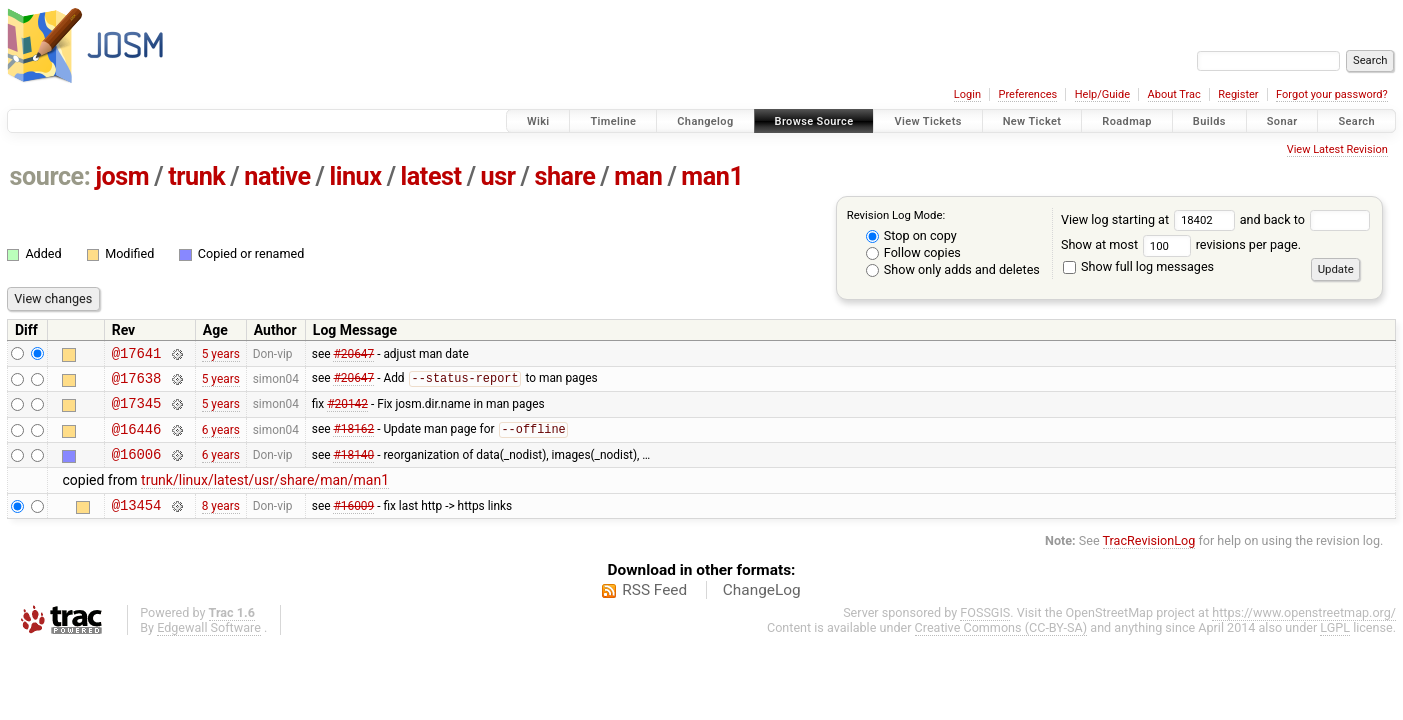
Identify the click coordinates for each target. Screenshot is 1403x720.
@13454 (137, 522)
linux (356, 176)
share (564, 176)
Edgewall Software (209, 645)
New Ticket (1032, 121)
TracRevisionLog (1149, 558)
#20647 (353, 355)
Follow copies (913, 252)
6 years (221, 440)
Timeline (613, 121)
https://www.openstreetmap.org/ (1304, 630)
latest (431, 176)
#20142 (347, 412)
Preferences (1027, 94)
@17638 (137, 383)
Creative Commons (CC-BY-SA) (1001, 645)
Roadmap (1127, 121)
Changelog (705, 121)
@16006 (137, 468)
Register (1238, 94)
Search (1356, 121)
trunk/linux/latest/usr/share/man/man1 (265, 495)
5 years (221, 355)
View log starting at (1150, 219)
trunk (196, 176)
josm (122, 176)
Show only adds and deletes (953, 269)
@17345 (137, 411)
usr (498, 176)
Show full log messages (1138, 266)
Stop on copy (911, 235)
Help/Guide (1102, 94)
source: (50, 176)
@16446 (137, 440)
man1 (712, 176)
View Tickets (927, 121)
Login (967, 94)
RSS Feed (654, 608)
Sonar (1282, 121)
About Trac (1174, 94)
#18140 (353, 469)
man (638, 176)
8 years (221, 522)
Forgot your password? (1332, 94)
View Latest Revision (1337, 149)
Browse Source (814, 121)
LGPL (1335, 645)
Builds (1209, 121)
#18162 (353, 441)
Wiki (538, 121)
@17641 (137, 355)
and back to (1305, 219)
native (277, 176)
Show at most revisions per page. (1181, 244)
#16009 (353, 522)
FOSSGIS (985, 630)
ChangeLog (762, 608)
